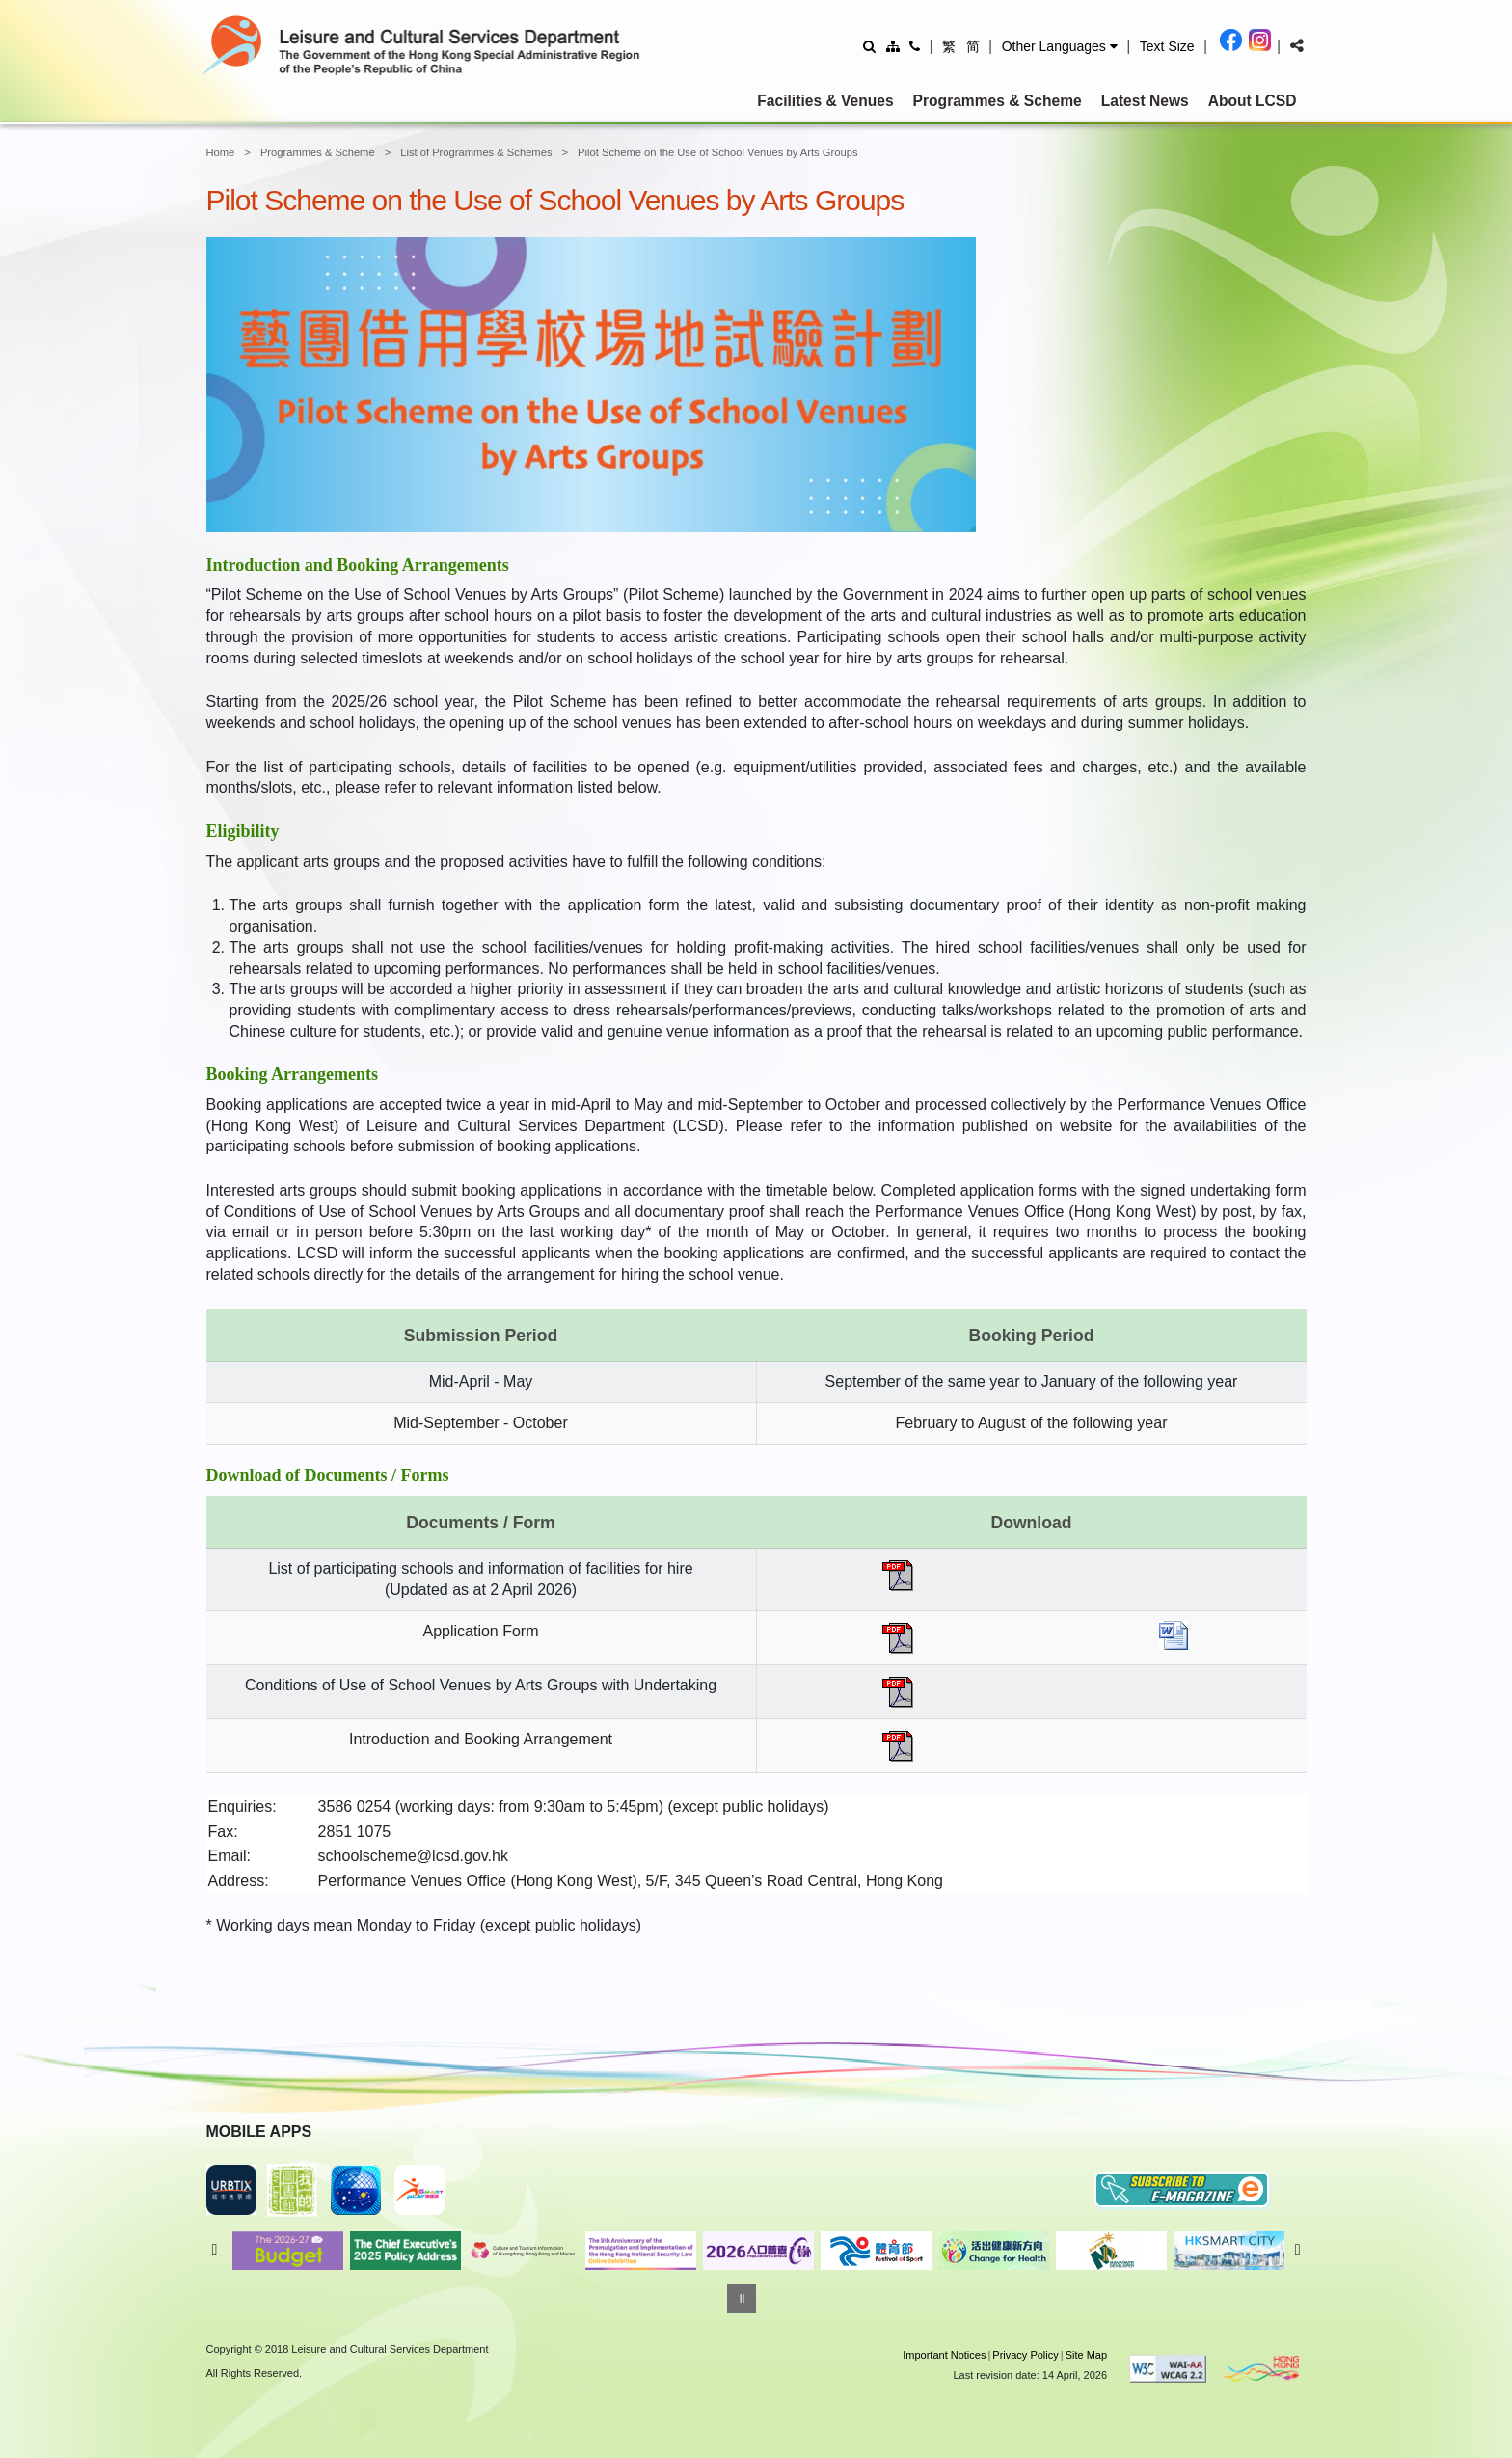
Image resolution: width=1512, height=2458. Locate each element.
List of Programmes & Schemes (476, 152)
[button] (1060, 46)
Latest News (1145, 101)
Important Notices (944, 2355)
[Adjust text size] (1167, 46)
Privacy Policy (1025, 2355)
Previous (215, 2249)
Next (1298, 2249)
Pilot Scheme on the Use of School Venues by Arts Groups (717, 152)
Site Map (1086, 2355)
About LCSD (1252, 101)
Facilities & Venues (825, 101)
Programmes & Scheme (997, 101)
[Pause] (741, 2298)
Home (220, 152)
